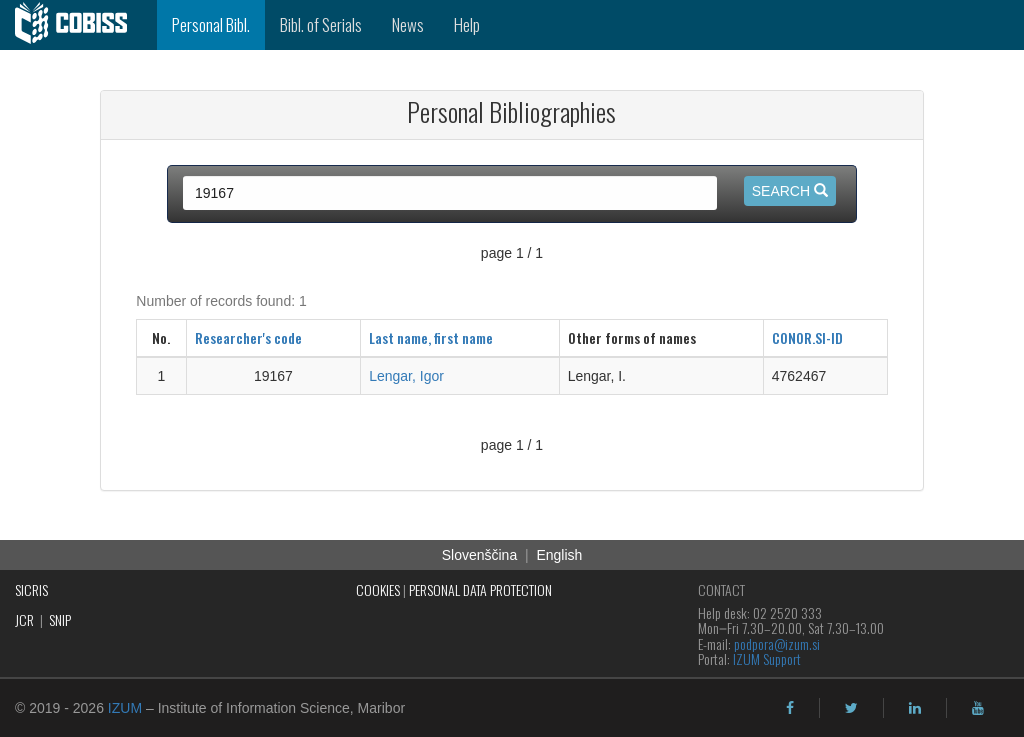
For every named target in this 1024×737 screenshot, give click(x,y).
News (408, 24)
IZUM (125, 708)
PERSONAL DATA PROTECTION (480, 589)
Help (467, 24)
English (559, 555)
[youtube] (978, 708)
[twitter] (851, 708)
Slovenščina (480, 555)
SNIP (60, 619)
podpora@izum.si (777, 643)
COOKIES (378, 589)
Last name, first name (431, 337)
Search (790, 191)
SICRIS (31, 589)
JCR (24, 619)
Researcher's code (248, 337)
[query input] (450, 193)
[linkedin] (915, 708)
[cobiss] (78, 25)
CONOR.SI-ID (807, 337)
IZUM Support (767, 658)
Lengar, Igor (406, 376)
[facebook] (790, 708)
